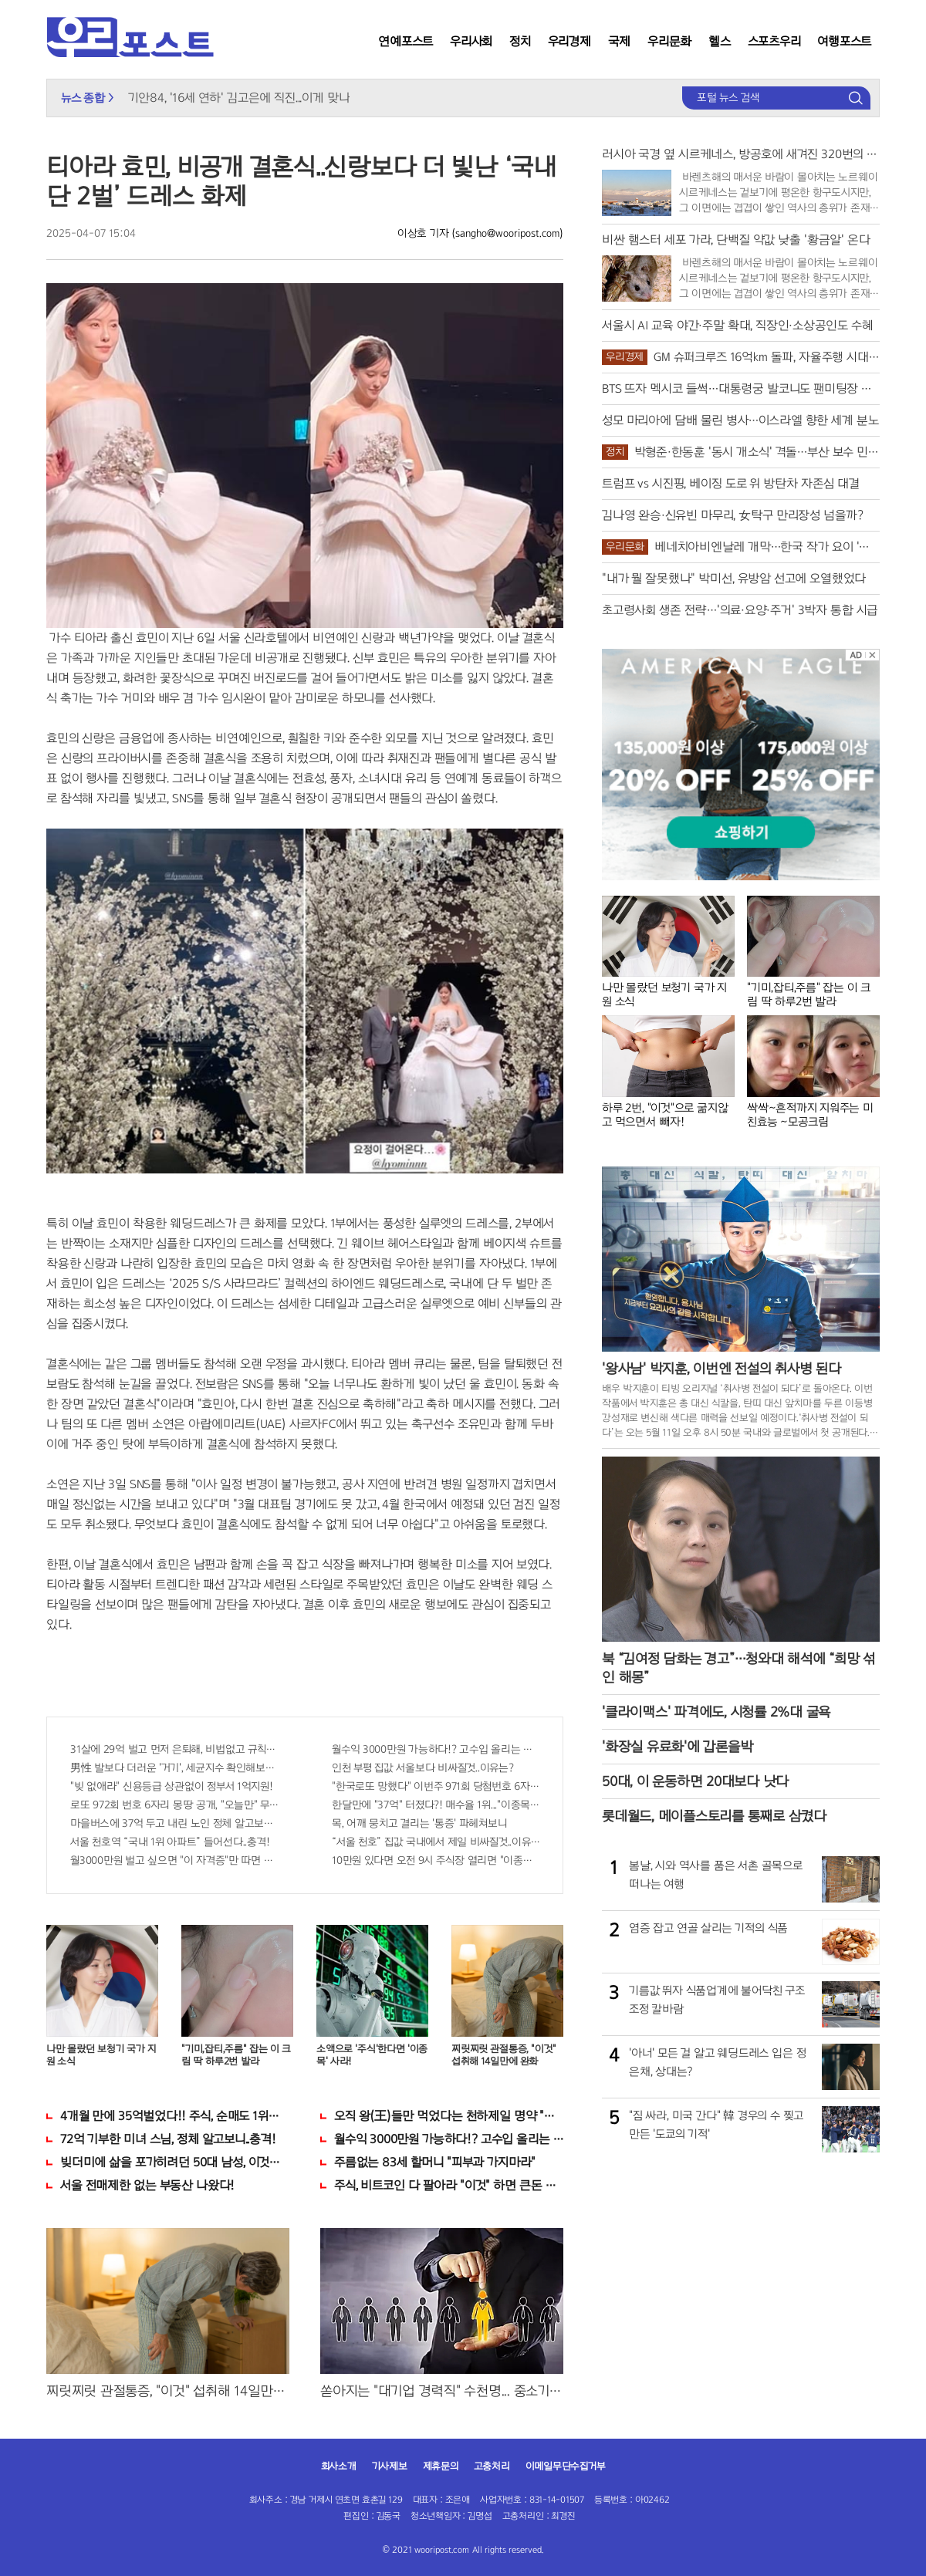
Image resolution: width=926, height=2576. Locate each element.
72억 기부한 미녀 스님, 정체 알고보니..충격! (167, 2139)
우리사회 (471, 41)
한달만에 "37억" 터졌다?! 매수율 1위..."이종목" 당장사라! (435, 1805)
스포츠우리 (774, 41)
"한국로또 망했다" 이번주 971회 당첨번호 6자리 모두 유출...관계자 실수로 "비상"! (435, 1786)
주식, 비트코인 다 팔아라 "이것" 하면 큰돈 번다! (448, 2185)
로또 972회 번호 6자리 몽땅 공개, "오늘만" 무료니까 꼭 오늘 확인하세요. (174, 1805)
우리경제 (569, 41)
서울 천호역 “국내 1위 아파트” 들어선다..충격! (169, 1842)
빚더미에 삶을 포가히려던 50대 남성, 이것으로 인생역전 (174, 2162)
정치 (520, 41)
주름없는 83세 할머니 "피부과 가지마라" (435, 2162)
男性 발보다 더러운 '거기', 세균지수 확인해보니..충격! (174, 1768)
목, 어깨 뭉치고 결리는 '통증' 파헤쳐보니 (419, 1823)
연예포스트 (405, 41)
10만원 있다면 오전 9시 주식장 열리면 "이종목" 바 (435, 1860)
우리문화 (669, 41)
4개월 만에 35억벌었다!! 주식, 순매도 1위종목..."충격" (174, 2115)
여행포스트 (844, 41)
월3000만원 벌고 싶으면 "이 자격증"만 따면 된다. (174, 1860)
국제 (619, 41)
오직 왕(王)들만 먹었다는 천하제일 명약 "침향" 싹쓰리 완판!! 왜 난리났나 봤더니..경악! (448, 2115)
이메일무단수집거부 (566, 2466)
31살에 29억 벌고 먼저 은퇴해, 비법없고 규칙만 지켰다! (174, 1749)
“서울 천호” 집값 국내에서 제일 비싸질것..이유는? (435, 1842)
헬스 (719, 41)
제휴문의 (440, 2466)
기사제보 (389, 2466)
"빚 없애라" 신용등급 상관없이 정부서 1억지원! (171, 1786)
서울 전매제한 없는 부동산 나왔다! (147, 2185)
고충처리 (492, 2466)
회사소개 (339, 2466)
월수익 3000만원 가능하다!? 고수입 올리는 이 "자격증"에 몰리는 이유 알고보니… (435, 1749)
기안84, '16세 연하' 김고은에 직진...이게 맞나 (239, 97)
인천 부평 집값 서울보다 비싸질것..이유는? (423, 1768)
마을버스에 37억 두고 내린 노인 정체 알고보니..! (174, 1823)
